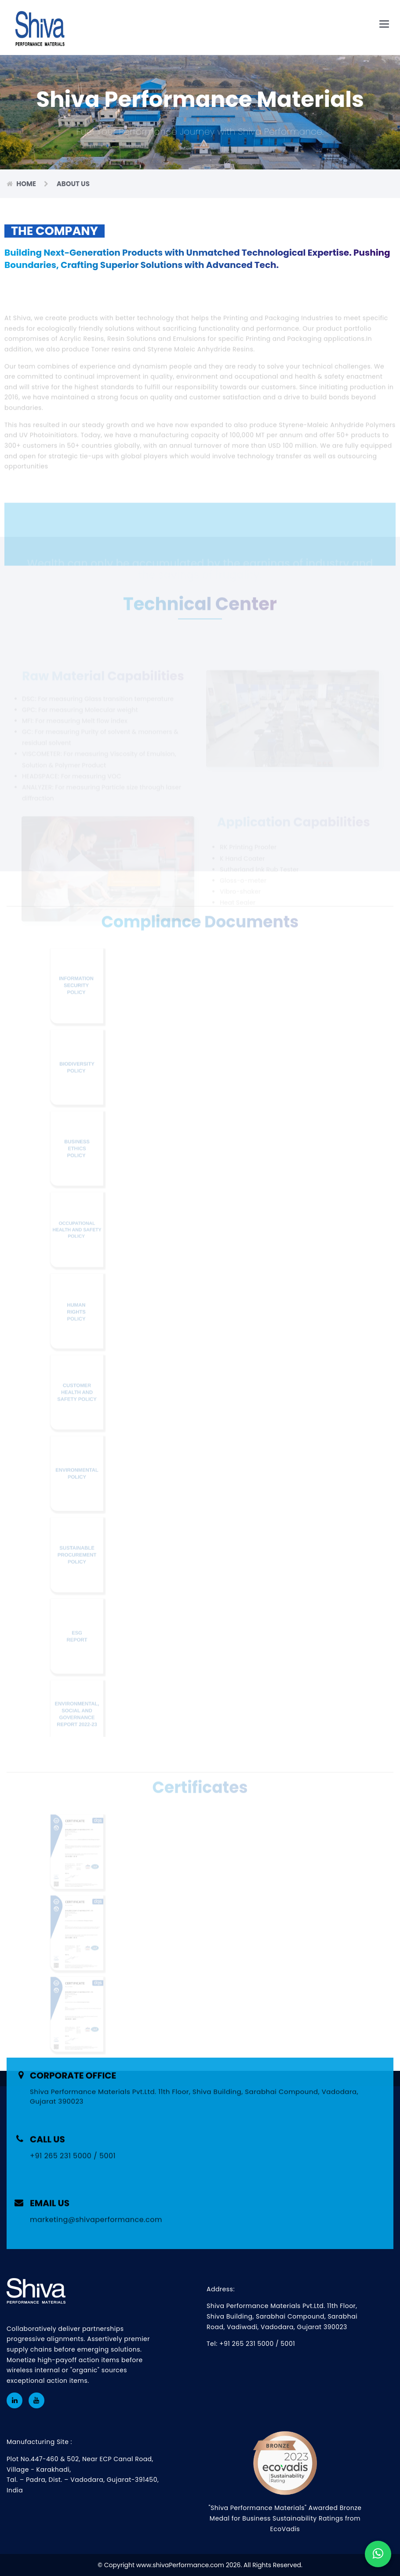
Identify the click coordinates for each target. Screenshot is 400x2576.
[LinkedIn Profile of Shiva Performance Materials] (14, 2400)
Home (26, 183)
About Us (73, 183)
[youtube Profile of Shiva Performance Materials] (36, 2400)
